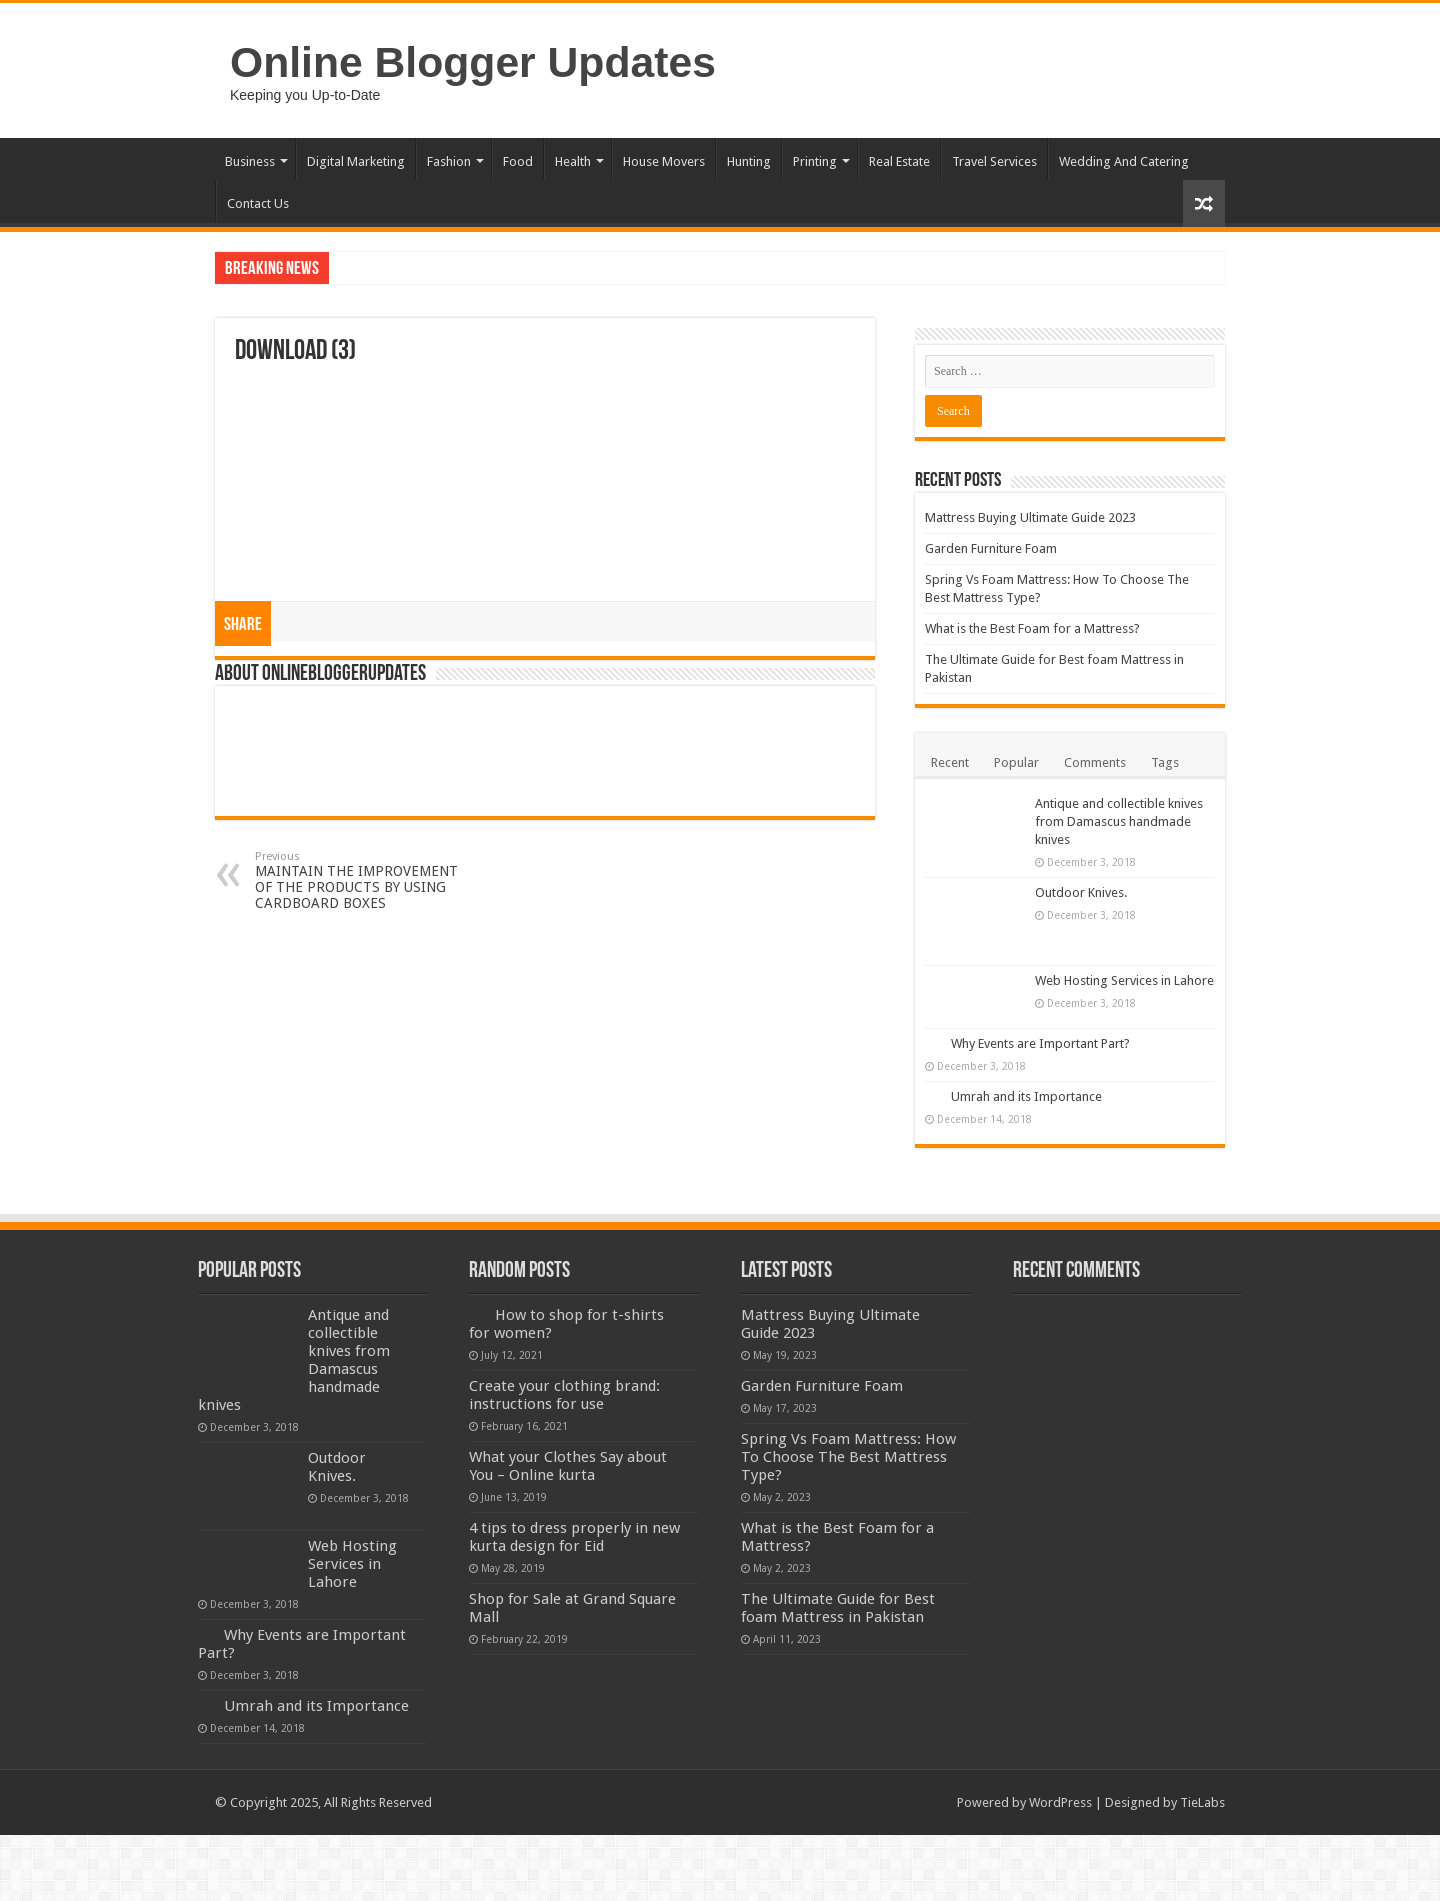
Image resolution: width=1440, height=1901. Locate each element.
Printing (815, 161)
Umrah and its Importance (1026, 1096)
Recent (950, 762)
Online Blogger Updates (473, 62)
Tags (1165, 762)
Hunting (749, 161)
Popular (1016, 762)
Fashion (449, 161)
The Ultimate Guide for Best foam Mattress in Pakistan (838, 1608)
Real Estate (899, 161)
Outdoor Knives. (1081, 892)
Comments (1095, 762)
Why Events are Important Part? (1040, 1043)
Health (573, 161)
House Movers (664, 161)
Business (250, 161)
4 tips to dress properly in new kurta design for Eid (574, 1537)
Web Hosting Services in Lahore (1124, 980)
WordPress (1060, 1802)
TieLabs (1202, 1802)
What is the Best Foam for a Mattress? (1032, 628)
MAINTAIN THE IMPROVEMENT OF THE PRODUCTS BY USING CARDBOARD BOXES (357, 880)
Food (518, 161)
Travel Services (994, 161)
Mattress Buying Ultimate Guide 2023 (1030, 517)
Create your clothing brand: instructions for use (564, 1395)
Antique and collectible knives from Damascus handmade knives (1119, 821)
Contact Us (258, 203)
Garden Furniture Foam (991, 548)
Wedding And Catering (1124, 161)
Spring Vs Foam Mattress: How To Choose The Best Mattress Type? (848, 1457)
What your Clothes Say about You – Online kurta (568, 1466)
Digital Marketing (356, 161)
